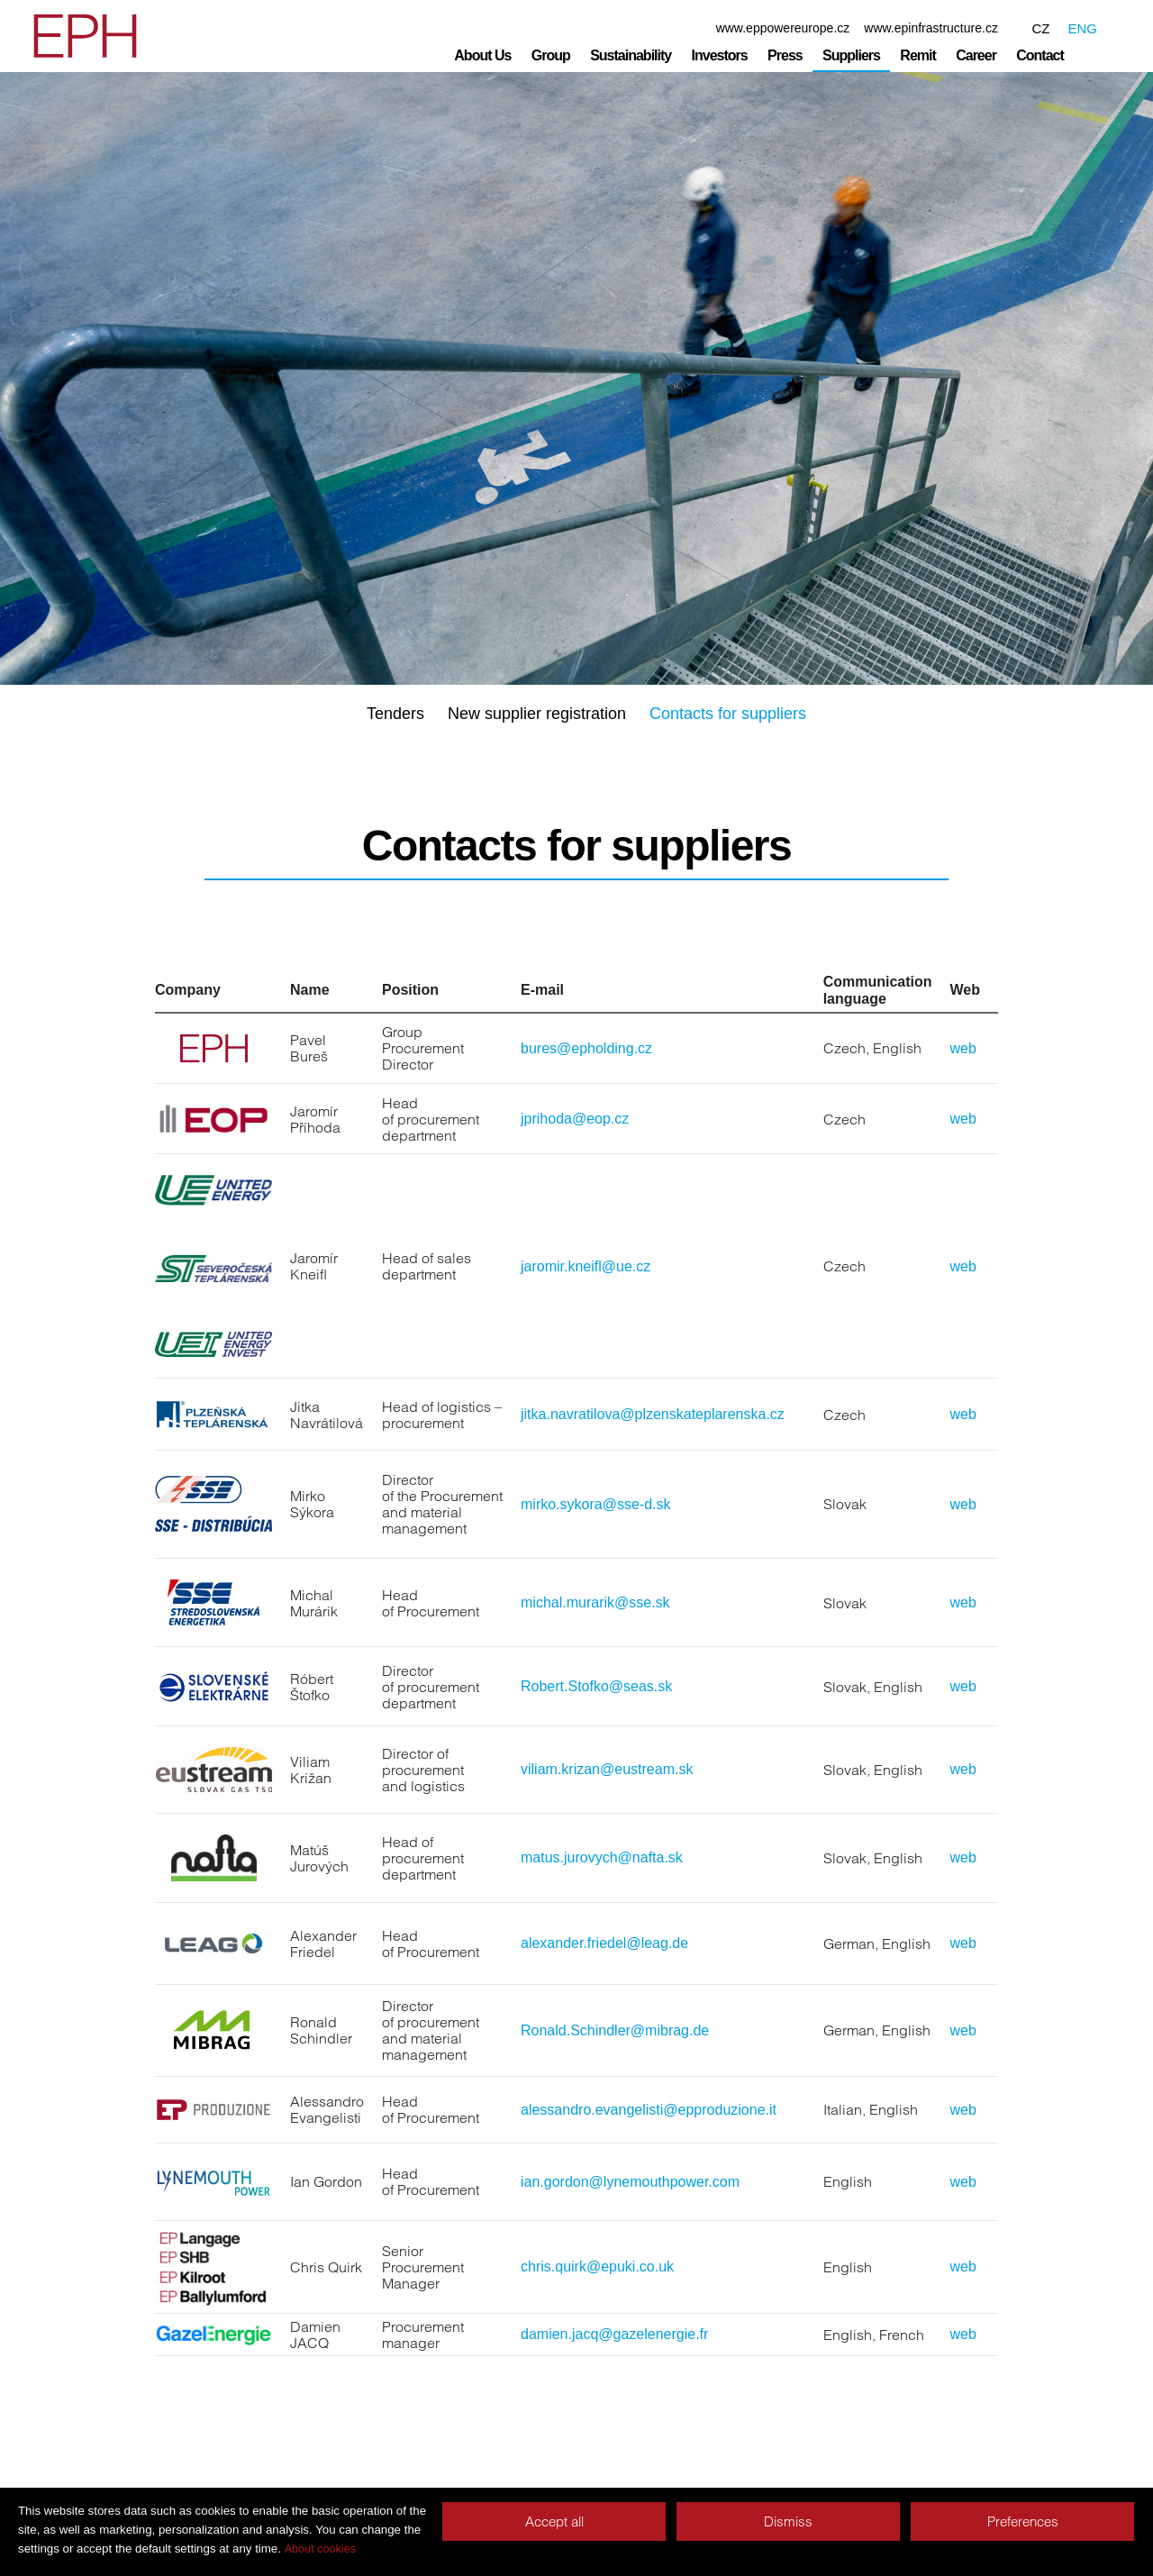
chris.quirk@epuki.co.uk (597, 2266)
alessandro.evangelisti (592, 2109)
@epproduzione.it (719, 2109)
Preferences (1022, 2521)
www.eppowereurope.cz (783, 28)
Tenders (395, 714)
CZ (1040, 28)
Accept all (554, 2521)
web (963, 1048)
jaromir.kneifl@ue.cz (585, 1266)
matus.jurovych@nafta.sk (602, 1857)
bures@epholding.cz (586, 1048)
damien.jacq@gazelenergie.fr (614, 2334)
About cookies (320, 2549)
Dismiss (788, 2521)
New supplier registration (537, 714)
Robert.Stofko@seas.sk (596, 1686)
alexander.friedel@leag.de (604, 1943)
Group (550, 55)
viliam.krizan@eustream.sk (607, 1769)
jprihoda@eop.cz (575, 1118)
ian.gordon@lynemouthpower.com (630, 2181)
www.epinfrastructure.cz (931, 28)
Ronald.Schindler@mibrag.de (615, 2030)
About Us (482, 55)
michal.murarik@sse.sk (595, 1602)
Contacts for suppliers (727, 714)
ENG (1082, 28)
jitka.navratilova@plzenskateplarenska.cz (653, 1414)
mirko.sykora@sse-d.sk (596, 1504)
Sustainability (630, 55)
